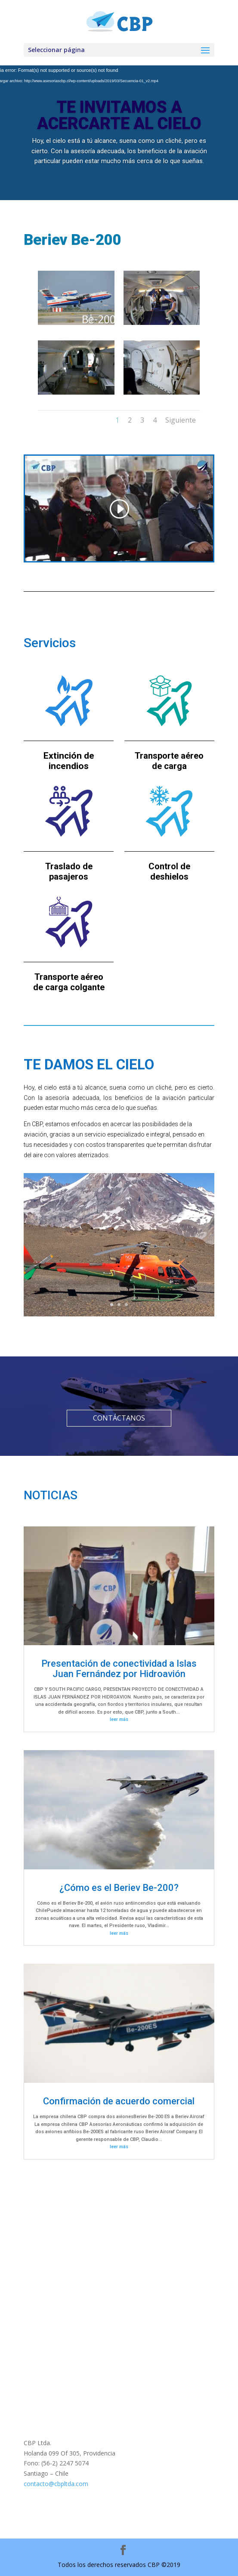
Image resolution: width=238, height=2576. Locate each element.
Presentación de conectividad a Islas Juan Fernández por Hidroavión (119, 1668)
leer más (119, 1719)
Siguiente (180, 420)
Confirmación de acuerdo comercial (119, 2101)
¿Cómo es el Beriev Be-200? (119, 1887)
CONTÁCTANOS (119, 1418)
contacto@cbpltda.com (56, 2484)
